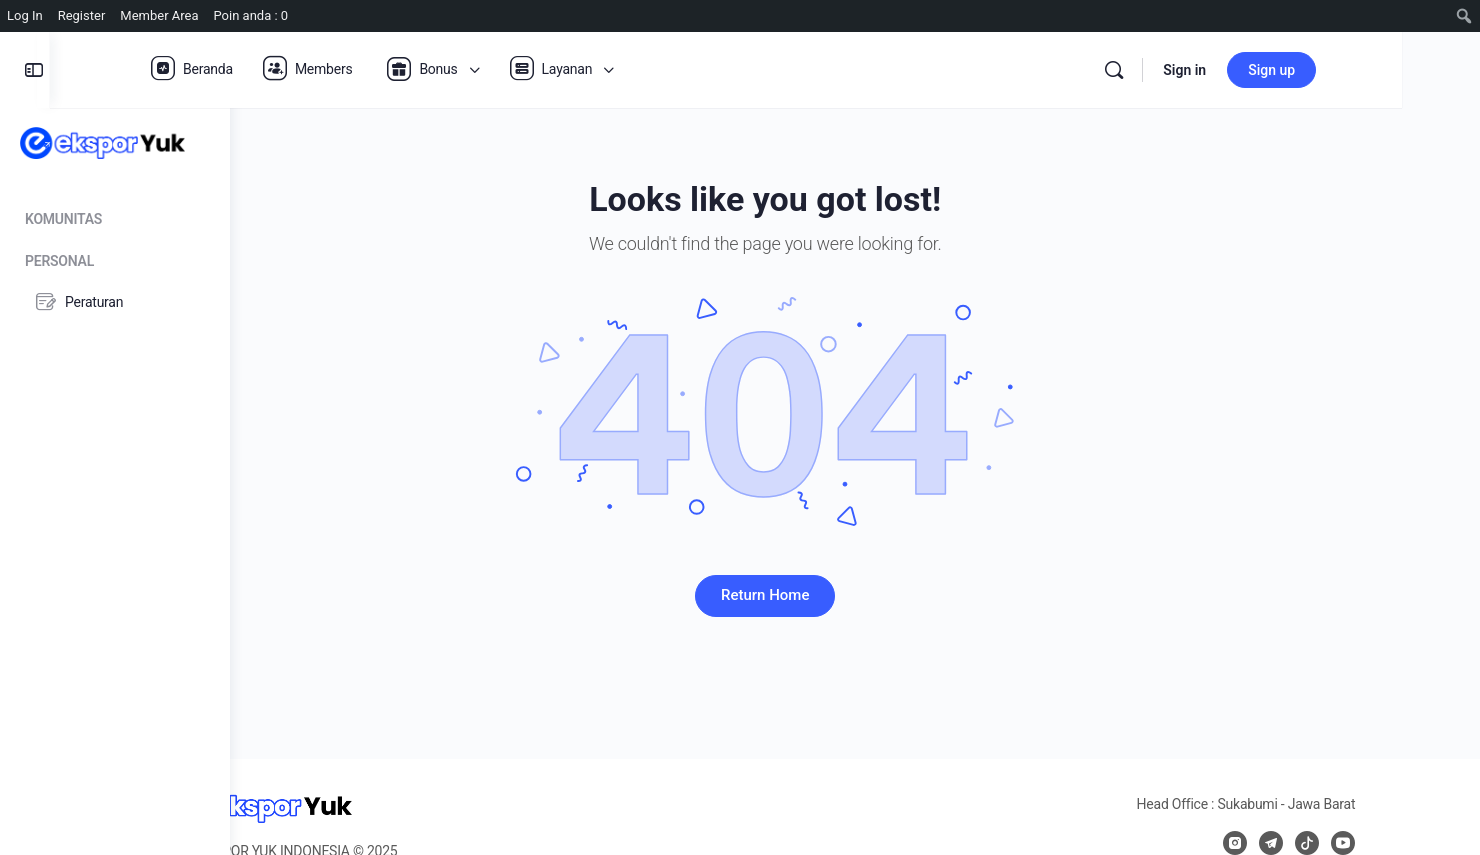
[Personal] (115, 257)
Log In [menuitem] (25, 15)
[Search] (1238, 70)
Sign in (1308, 70)
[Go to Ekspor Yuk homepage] (102, 141)
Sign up (1395, 70)
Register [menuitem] (82, 15)
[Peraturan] (114, 302)
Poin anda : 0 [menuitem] (251, 15)
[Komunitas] (115, 215)
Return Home (855, 595)
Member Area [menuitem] (159, 15)
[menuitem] (1464, 16)
